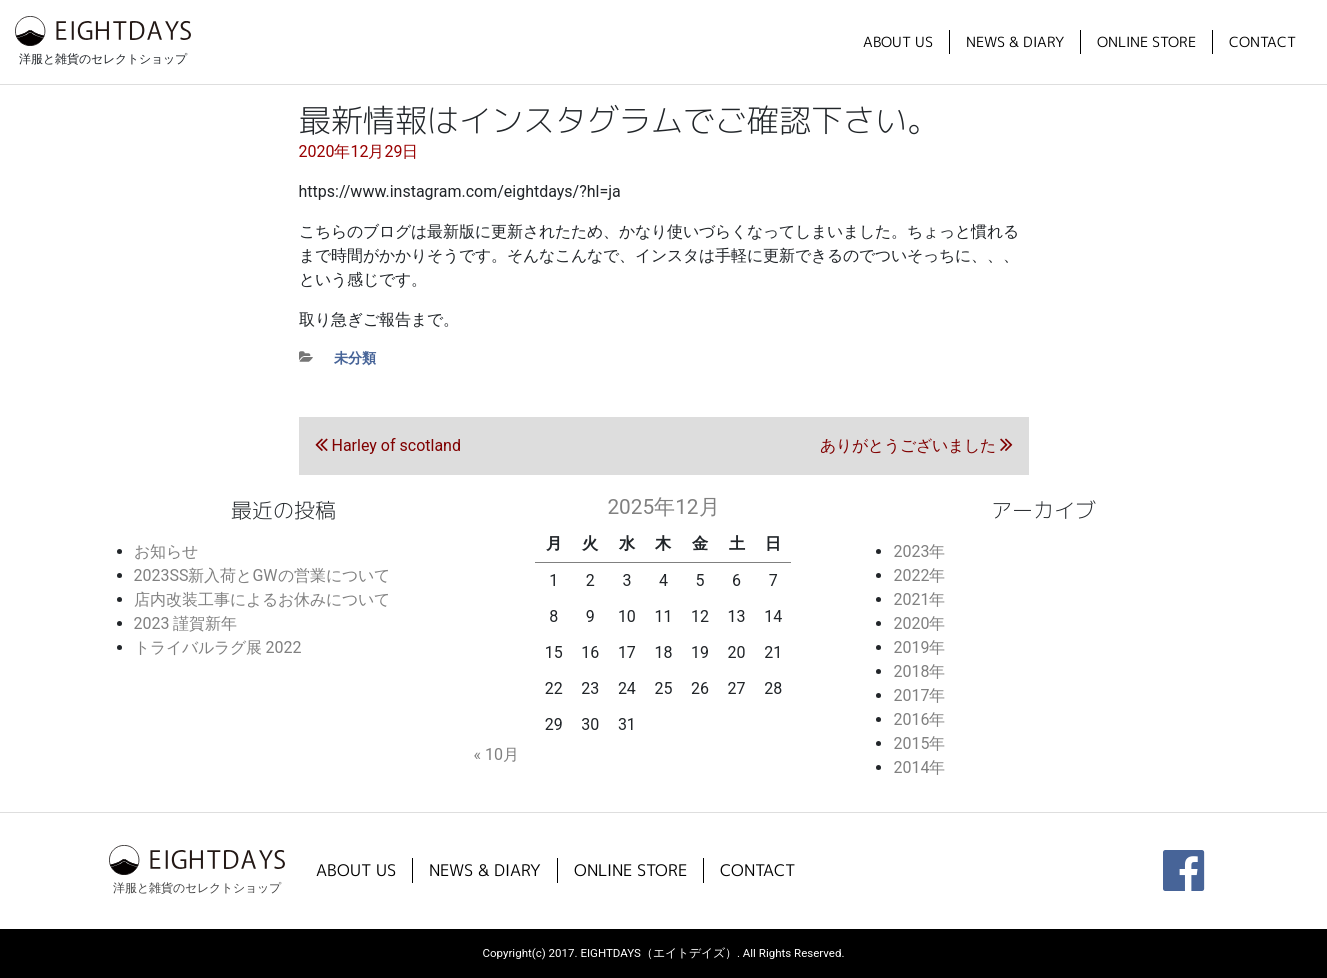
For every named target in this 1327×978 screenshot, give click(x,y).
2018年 (919, 671)
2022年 (919, 575)
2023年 (919, 551)
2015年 (919, 743)
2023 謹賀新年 (186, 623)
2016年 (919, 719)
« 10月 (495, 754)
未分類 (355, 358)
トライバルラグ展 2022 (218, 647)
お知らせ (166, 551)
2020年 (919, 623)
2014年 (919, 767)
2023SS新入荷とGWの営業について (262, 575)
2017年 (919, 695)
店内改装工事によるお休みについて (262, 599)
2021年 (919, 599)
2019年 (919, 647)
